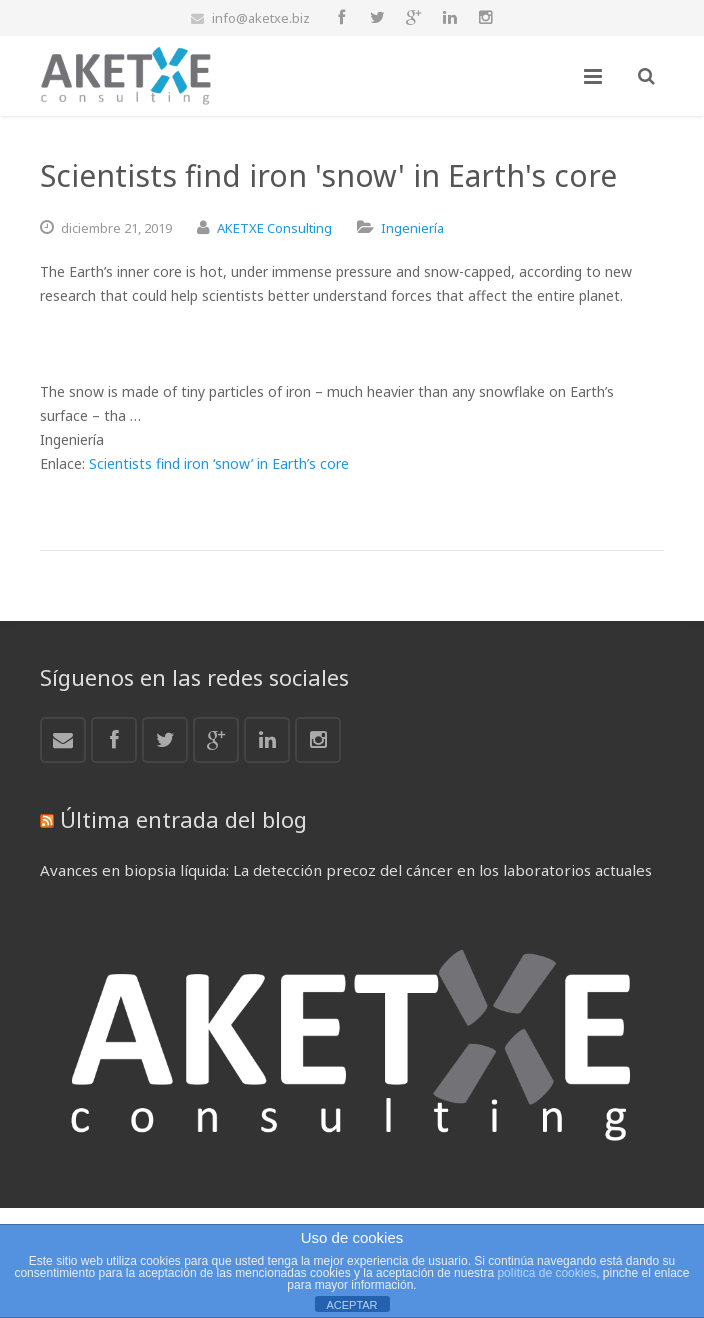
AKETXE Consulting (274, 228)
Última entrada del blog (183, 819)
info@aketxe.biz (261, 18)
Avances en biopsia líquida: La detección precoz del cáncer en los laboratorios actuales (346, 870)
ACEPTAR (351, 1305)
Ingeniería (412, 228)
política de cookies (546, 1273)
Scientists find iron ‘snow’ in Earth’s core (219, 463)
